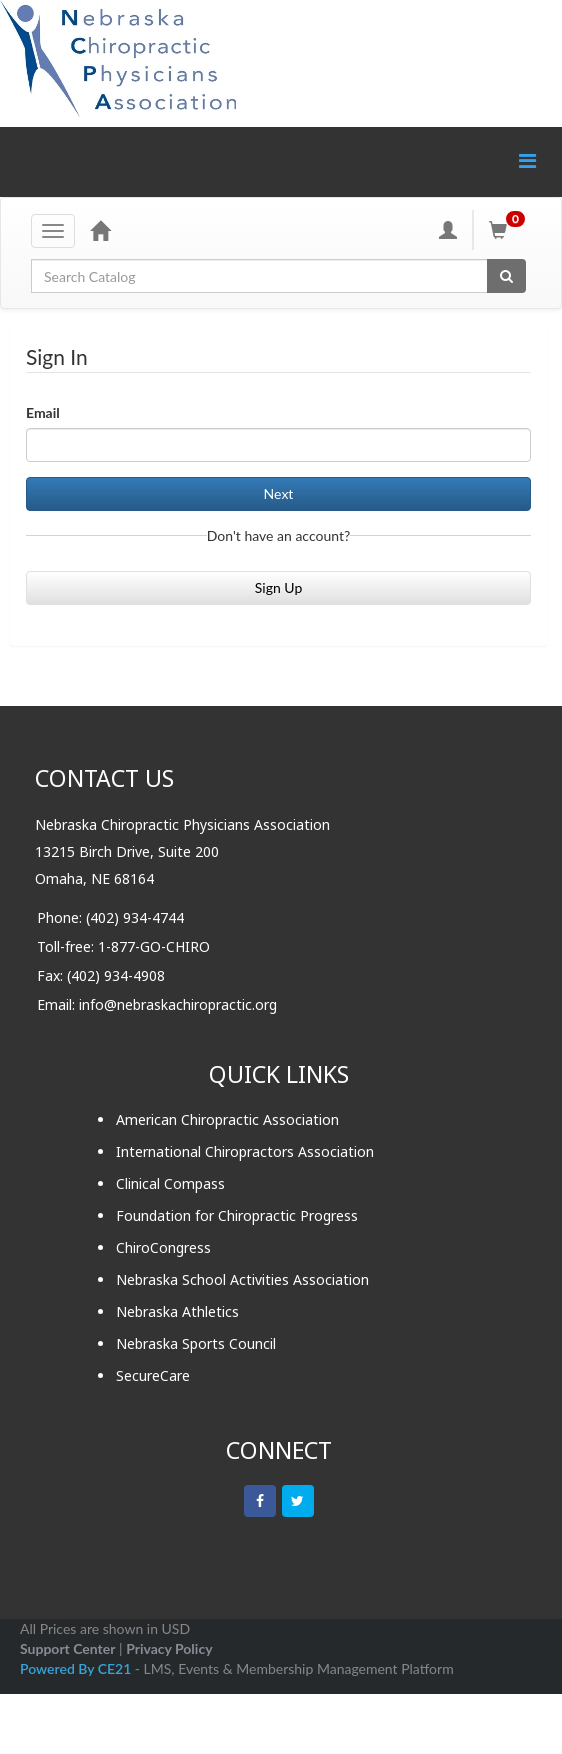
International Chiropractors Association (245, 1151)
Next (279, 493)
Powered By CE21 (77, 1668)
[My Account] (448, 230)
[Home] (100, 230)
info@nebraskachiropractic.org (178, 1004)
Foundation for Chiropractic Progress (237, 1215)
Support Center (67, 1648)
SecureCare (153, 1375)
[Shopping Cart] (510, 230)
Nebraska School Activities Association (242, 1279)
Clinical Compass (170, 1183)
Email (43, 412)
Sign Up (279, 587)
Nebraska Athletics (177, 1311)
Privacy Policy (169, 1648)
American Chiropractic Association (227, 1119)
